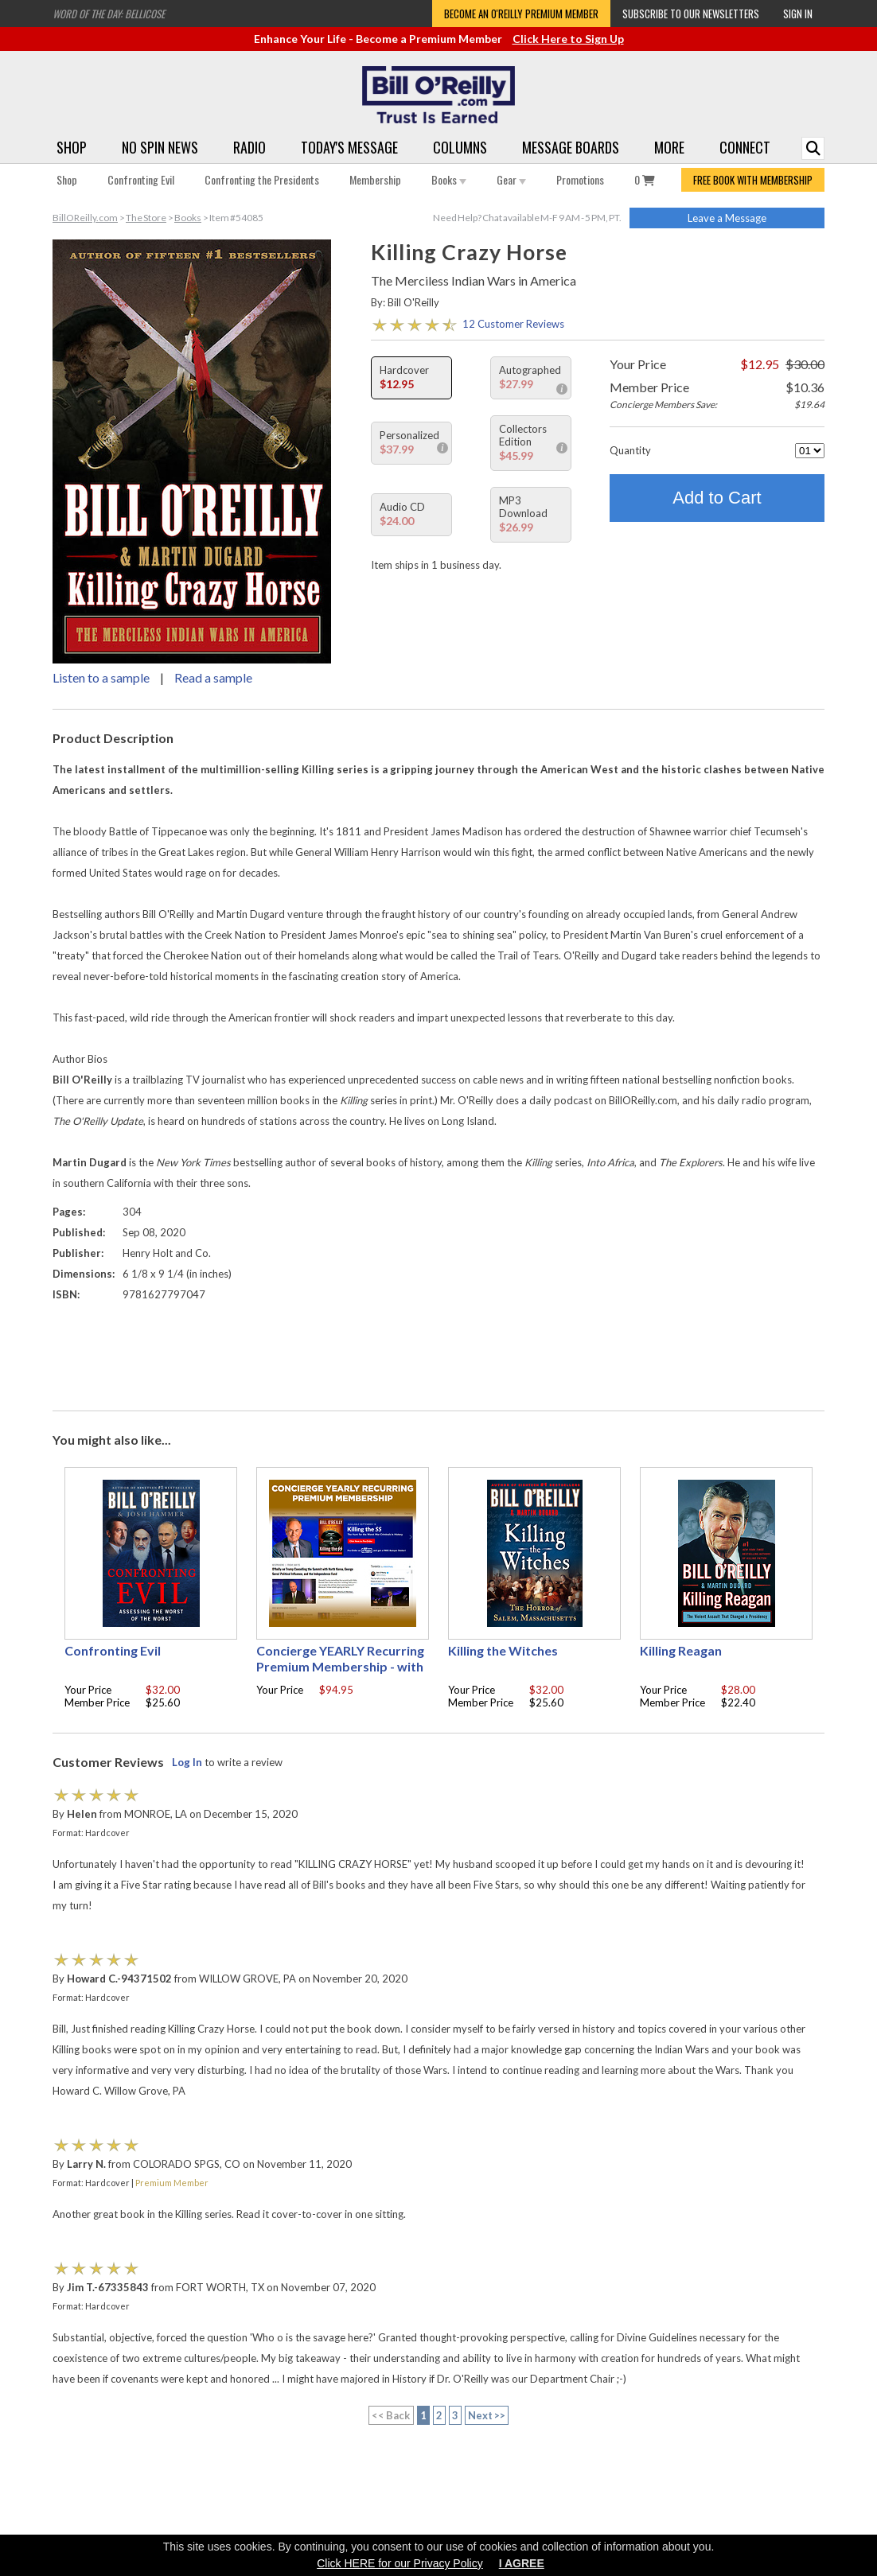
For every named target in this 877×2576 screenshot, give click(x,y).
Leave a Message (727, 218)
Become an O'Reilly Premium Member (521, 13)
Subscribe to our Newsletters (690, 13)
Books (448, 179)
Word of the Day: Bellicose (109, 13)
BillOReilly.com (85, 218)
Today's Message (349, 147)
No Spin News (160, 147)
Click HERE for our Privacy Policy (400, 2563)
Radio (249, 147)
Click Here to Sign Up (568, 38)
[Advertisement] (438, 1352)
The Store (146, 218)
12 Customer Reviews (513, 323)
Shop (72, 147)
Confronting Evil (140, 179)
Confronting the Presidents (262, 179)
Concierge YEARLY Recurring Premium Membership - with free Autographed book (340, 1666)
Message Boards (570, 147)
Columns (460, 147)
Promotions (580, 179)
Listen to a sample (101, 677)
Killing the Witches (503, 1650)
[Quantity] (809, 450)
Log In (187, 1762)
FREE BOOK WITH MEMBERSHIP (753, 180)
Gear (511, 179)
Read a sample (213, 677)
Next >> (487, 2415)
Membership (375, 179)
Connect (744, 147)
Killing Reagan (681, 1650)
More (669, 147)
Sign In (798, 13)
